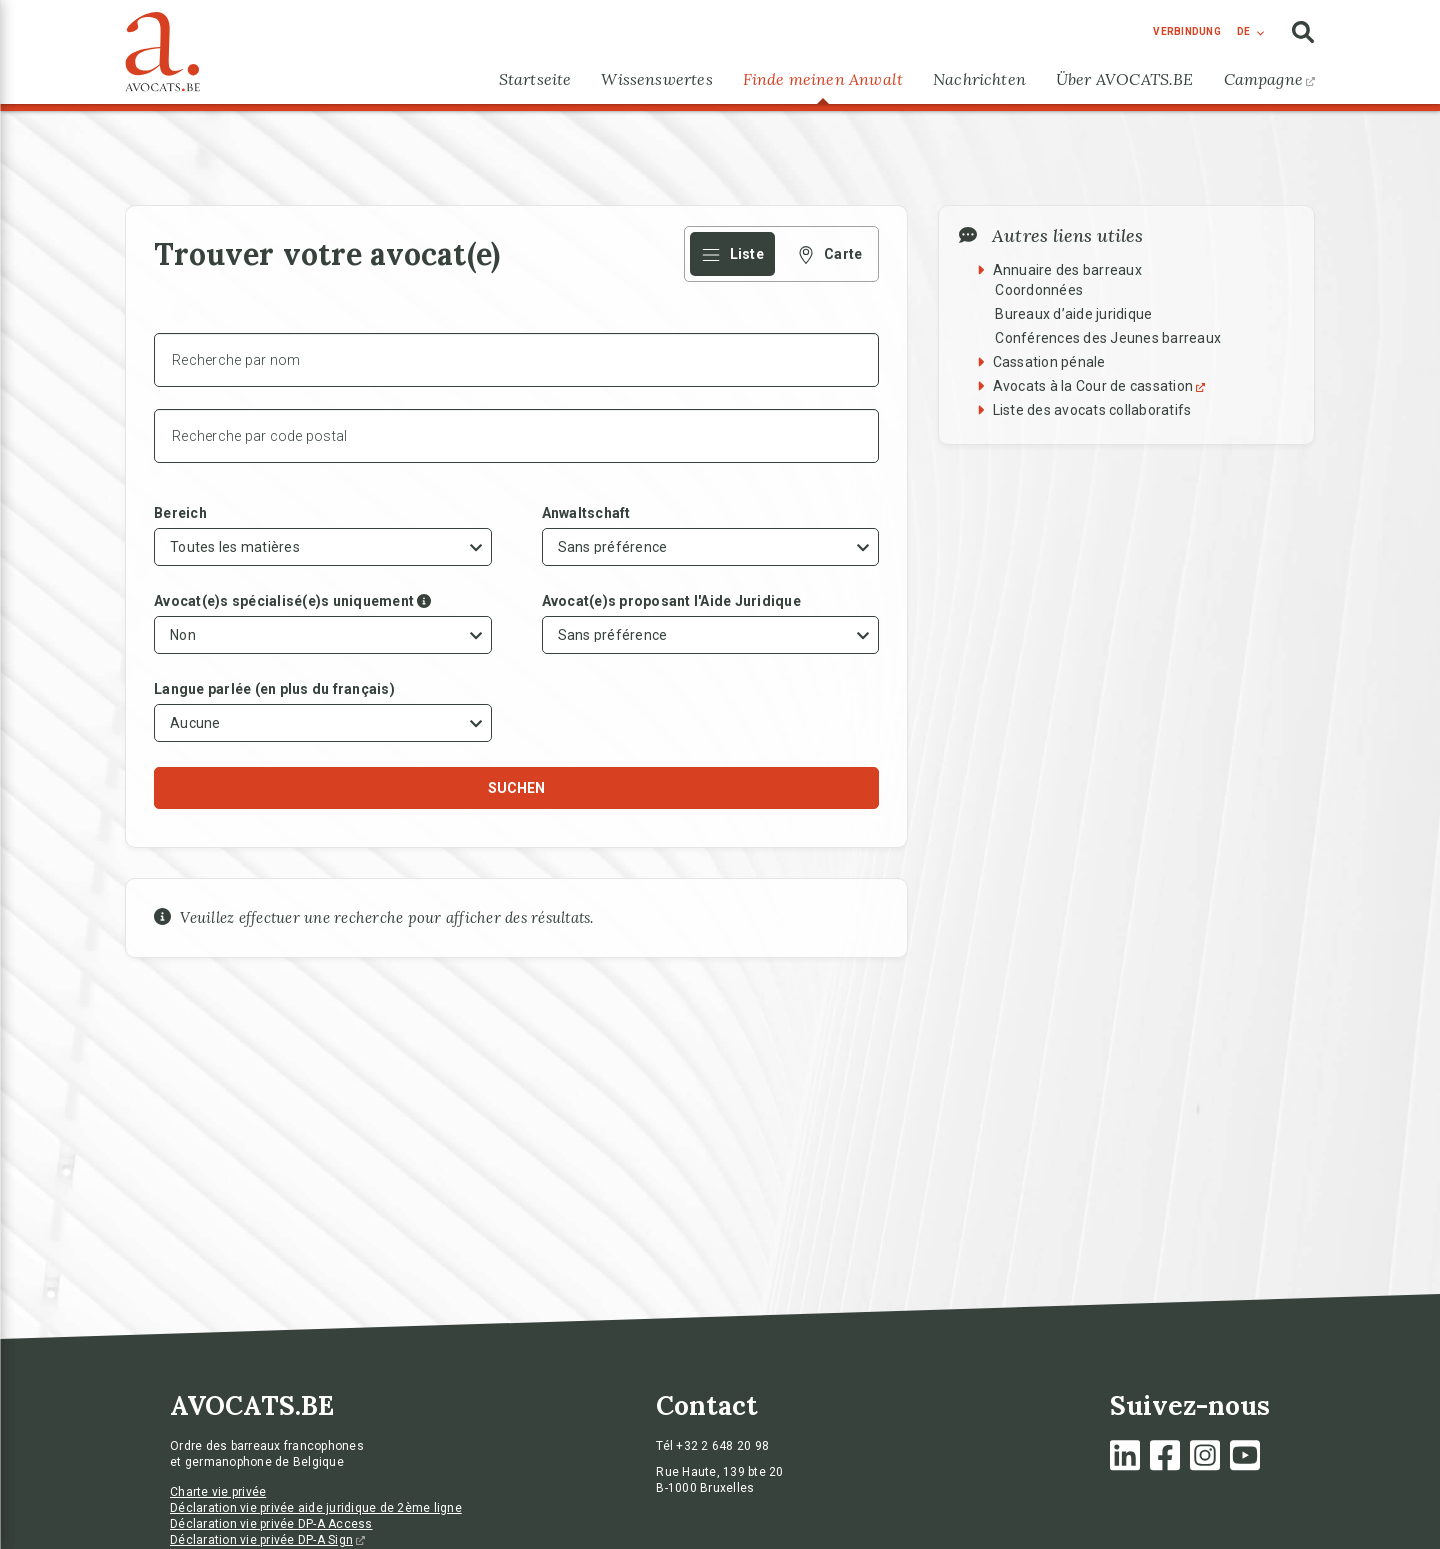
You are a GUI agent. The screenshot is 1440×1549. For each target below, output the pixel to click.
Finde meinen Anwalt (823, 79)
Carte (829, 254)
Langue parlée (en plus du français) (274, 689)
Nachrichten (979, 79)
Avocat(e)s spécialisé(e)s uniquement (284, 601)
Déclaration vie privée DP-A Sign (267, 1540)
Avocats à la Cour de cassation (1102, 386)
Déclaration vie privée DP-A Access (271, 1524)
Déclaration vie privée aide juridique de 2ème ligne (316, 1508)
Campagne (1269, 79)
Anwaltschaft (586, 513)
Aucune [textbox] (195, 723)
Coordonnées (1039, 290)
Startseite (535, 79)
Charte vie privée (218, 1492)
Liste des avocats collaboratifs (1092, 410)
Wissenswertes (656, 79)
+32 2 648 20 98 (722, 1446)
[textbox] (237, 547)
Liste (732, 254)
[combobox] (323, 547)
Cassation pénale (1049, 362)
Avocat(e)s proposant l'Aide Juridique (671, 601)
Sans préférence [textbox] (613, 547)
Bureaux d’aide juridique (1073, 314)
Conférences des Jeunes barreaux (1108, 338)
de (1243, 31)
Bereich (180, 513)
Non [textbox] (183, 635)
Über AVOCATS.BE (1125, 79)
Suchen (516, 788)
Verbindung (1187, 31)
